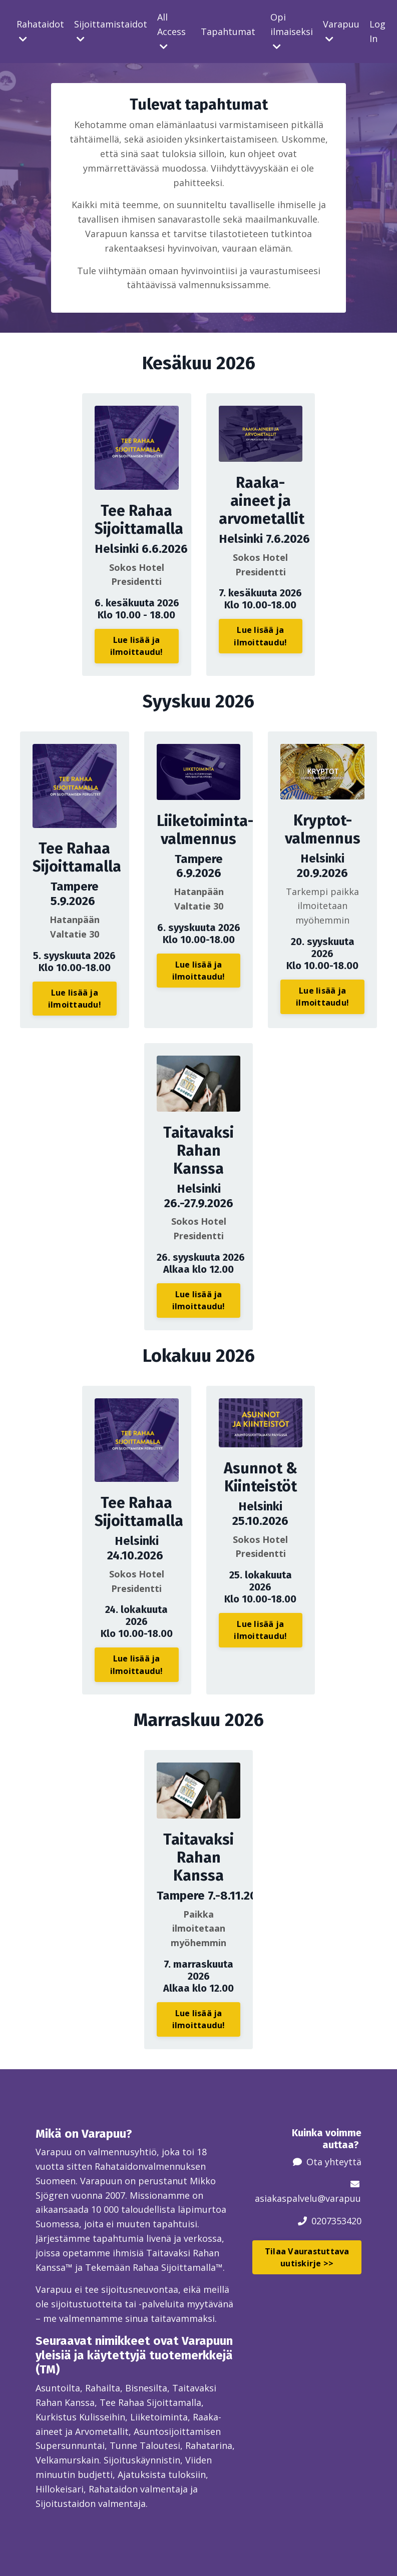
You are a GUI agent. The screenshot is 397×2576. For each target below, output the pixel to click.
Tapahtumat (228, 32)
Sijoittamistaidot (110, 31)
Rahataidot (40, 31)
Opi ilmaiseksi (291, 31)
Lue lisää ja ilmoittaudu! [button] (136, 645)
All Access (171, 31)
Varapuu (341, 31)
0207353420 (336, 2221)
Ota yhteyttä (333, 2162)
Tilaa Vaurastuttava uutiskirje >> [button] (307, 2257)
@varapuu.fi (342, 2198)
